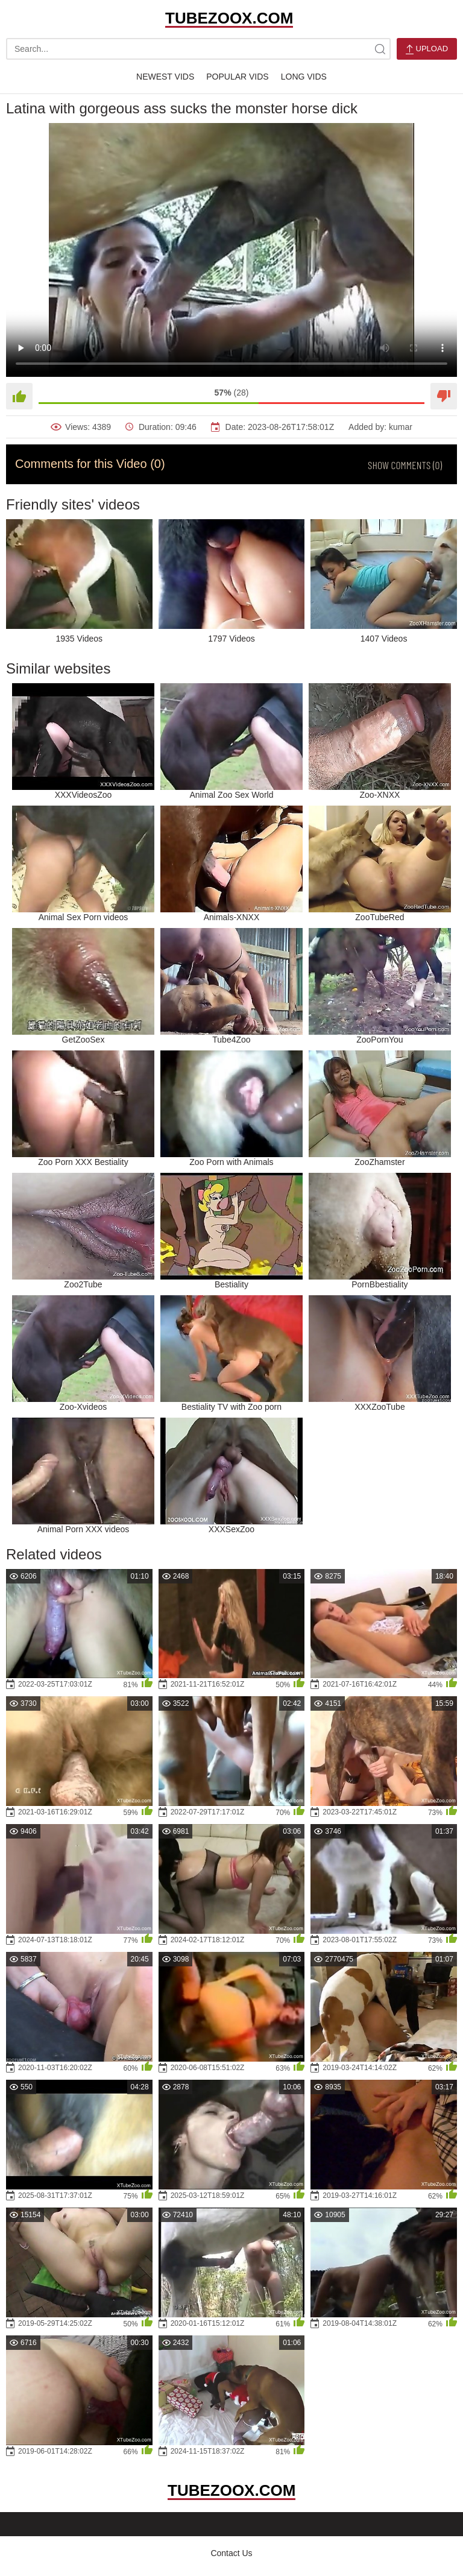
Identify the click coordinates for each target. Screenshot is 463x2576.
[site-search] (379, 48)
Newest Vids (165, 76)
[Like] (19, 396)
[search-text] (198, 49)
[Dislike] (443, 396)
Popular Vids (237, 76)
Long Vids (304, 76)
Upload (427, 49)
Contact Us (231, 2553)
